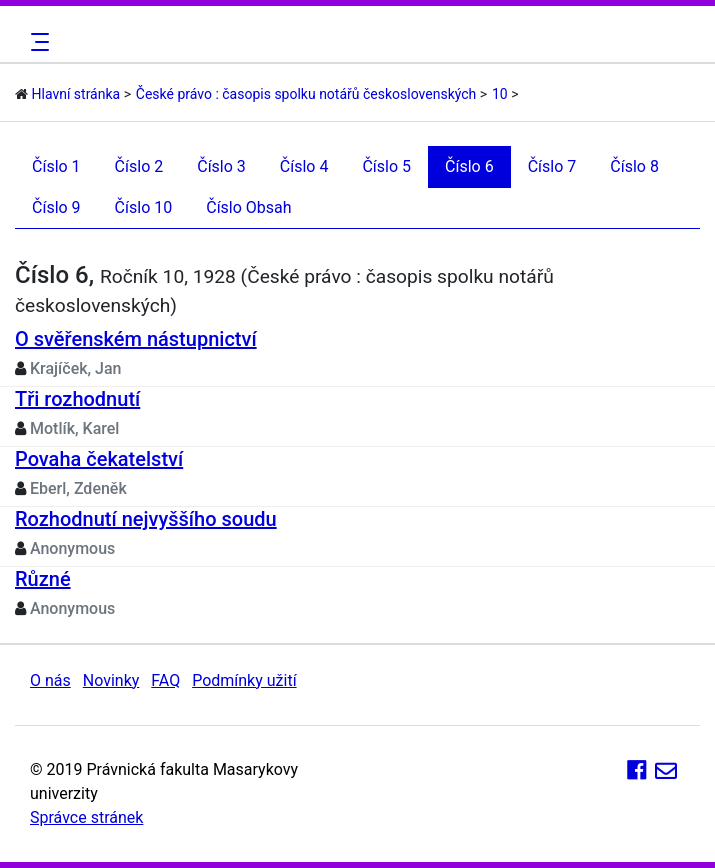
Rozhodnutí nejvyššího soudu (146, 519)
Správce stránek (86, 817)
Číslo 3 (221, 166)
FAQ (165, 680)
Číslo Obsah (248, 207)
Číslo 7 (552, 166)
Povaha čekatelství (99, 459)
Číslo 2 (139, 166)
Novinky (111, 680)
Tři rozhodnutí (77, 399)
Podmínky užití (244, 680)
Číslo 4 (304, 166)
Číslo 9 (56, 207)
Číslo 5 (386, 166)
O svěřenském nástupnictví (136, 339)
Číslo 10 (144, 207)
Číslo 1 (56, 166)
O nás (50, 680)
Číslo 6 (469, 166)
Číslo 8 (634, 166)
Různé (43, 579)
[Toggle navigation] (37, 42)
